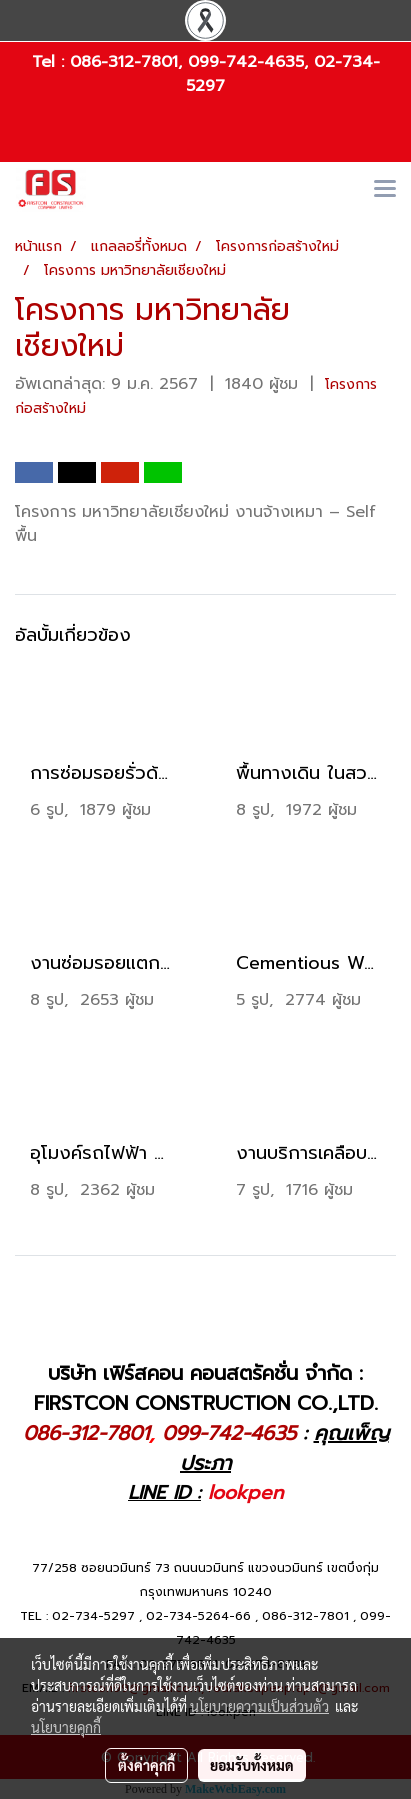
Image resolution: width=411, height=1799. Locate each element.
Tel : (51, 62)
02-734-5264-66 (198, 1616)
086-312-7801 (124, 62)
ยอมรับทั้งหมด (252, 1765)
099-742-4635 (246, 62)
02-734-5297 (93, 1616)
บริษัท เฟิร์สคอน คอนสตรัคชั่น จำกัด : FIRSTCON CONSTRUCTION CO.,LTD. (206, 1388)
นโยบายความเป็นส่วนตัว (259, 1706)
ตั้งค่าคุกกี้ (146, 1765)
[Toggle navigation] (385, 190)
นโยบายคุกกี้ (66, 1727)
